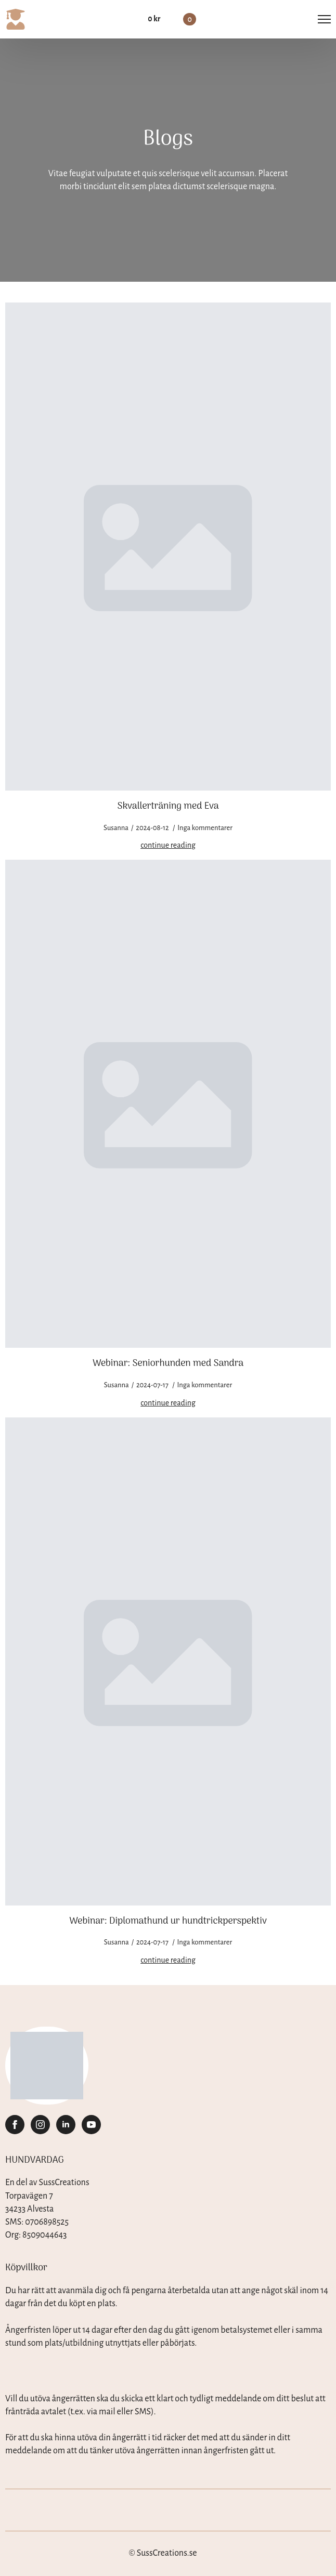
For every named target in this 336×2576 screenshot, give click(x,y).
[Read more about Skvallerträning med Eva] (168, 845)
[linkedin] (65, 2124)
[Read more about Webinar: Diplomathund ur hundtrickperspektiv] (168, 1960)
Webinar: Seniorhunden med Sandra (168, 1364)
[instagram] (40, 2124)
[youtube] (91, 2124)
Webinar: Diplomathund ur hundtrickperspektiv (167, 1921)
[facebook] (14, 2124)
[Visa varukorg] (172, 19)
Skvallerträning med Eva (167, 806)
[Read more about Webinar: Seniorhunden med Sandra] (168, 1403)
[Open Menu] (324, 19)
